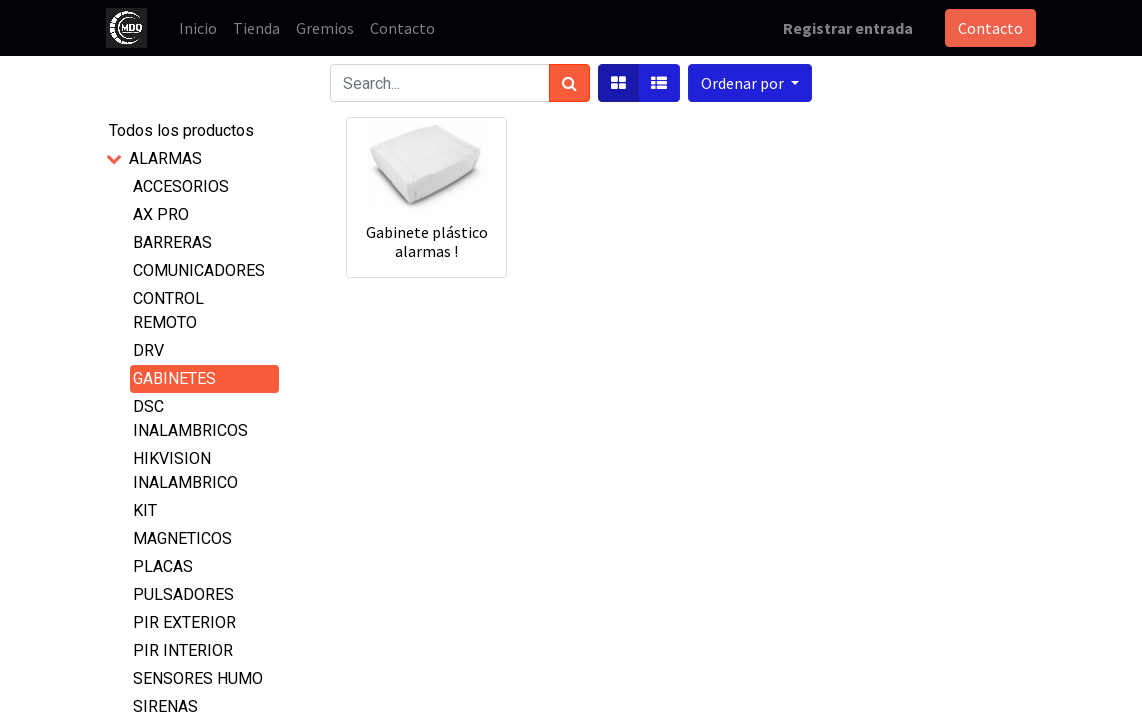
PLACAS (163, 566)
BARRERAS (172, 242)
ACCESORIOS (181, 186)
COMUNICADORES (199, 270)
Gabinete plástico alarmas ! (427, 241)
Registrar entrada (848, 28)
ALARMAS (165, 158)
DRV (148, 350)
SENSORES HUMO (198, 678)
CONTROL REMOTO (168, 310)
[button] (750, 83)
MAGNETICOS (182, 538)
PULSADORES (183, 594)
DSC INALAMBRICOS (190, 418)
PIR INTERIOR (183, 650)
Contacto (990, 28)
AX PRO (161, 214)
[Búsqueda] (569, 83)
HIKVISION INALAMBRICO (185, 470)
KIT (145, 510)
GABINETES (174, 378)
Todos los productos (181, 130)
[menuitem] (198, 28)
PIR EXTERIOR (184, 622)
